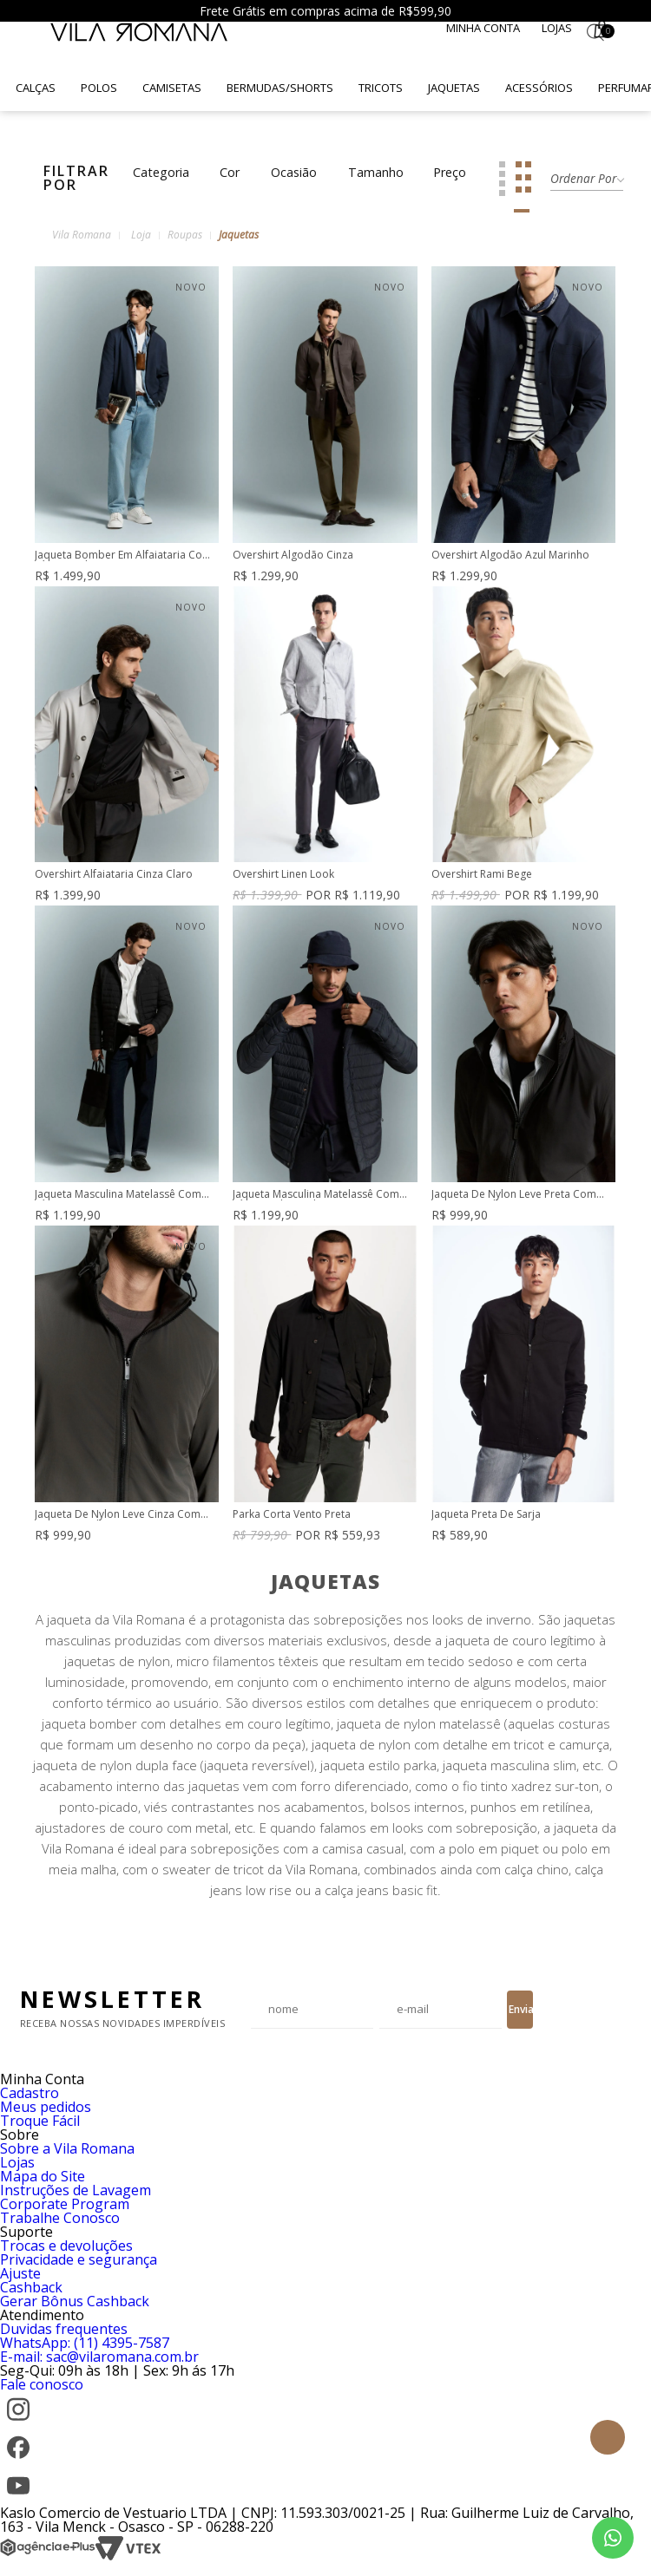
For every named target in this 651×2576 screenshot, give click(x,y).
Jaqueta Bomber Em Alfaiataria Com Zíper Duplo (123, 555)
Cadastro (29, 2092)
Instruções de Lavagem (75, 2190)
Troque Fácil (40, 2120)
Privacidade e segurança (78, 2259)
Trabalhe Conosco (60, 2217)
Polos (99, 87)
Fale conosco (41, 2384)
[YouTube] (18, 2498)
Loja (141, 234)
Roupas (185, 234)
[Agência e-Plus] (47, 2556)
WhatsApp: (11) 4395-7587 (84, 2342)
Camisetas (171, 87)
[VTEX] (128, 2556)
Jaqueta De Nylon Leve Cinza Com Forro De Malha (118, 1514)
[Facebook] (18, 2460)
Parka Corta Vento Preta (292, 1514)
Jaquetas (454, 87)
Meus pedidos (45, 2106)
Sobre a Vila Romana (67, 2148)
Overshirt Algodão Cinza (293, 555)
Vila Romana (81, 234)
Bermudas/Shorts (280, 87)
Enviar (521, 2009)
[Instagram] (18, 2422)
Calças (36, 87)
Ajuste (20, 2273)
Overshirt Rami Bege (481, 874)
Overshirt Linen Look (283, 874)
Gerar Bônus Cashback (74, 2301)
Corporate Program (64, 2203)
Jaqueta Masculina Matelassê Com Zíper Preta (118, 1194)
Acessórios (539, 87)
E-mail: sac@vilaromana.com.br (99, 2356)
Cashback (31, 2287)
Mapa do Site (42, 2176)
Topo (607, 2437)
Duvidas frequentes (64, 2328)
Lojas (557, 28)
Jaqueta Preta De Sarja (486, 1514)
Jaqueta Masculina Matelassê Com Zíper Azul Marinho (316, 1194)
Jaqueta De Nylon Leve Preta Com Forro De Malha (513, 1194)
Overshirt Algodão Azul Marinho (510, 555)
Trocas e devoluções (66, 2245)
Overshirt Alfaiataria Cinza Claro (114, 874)
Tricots (380, 87)
